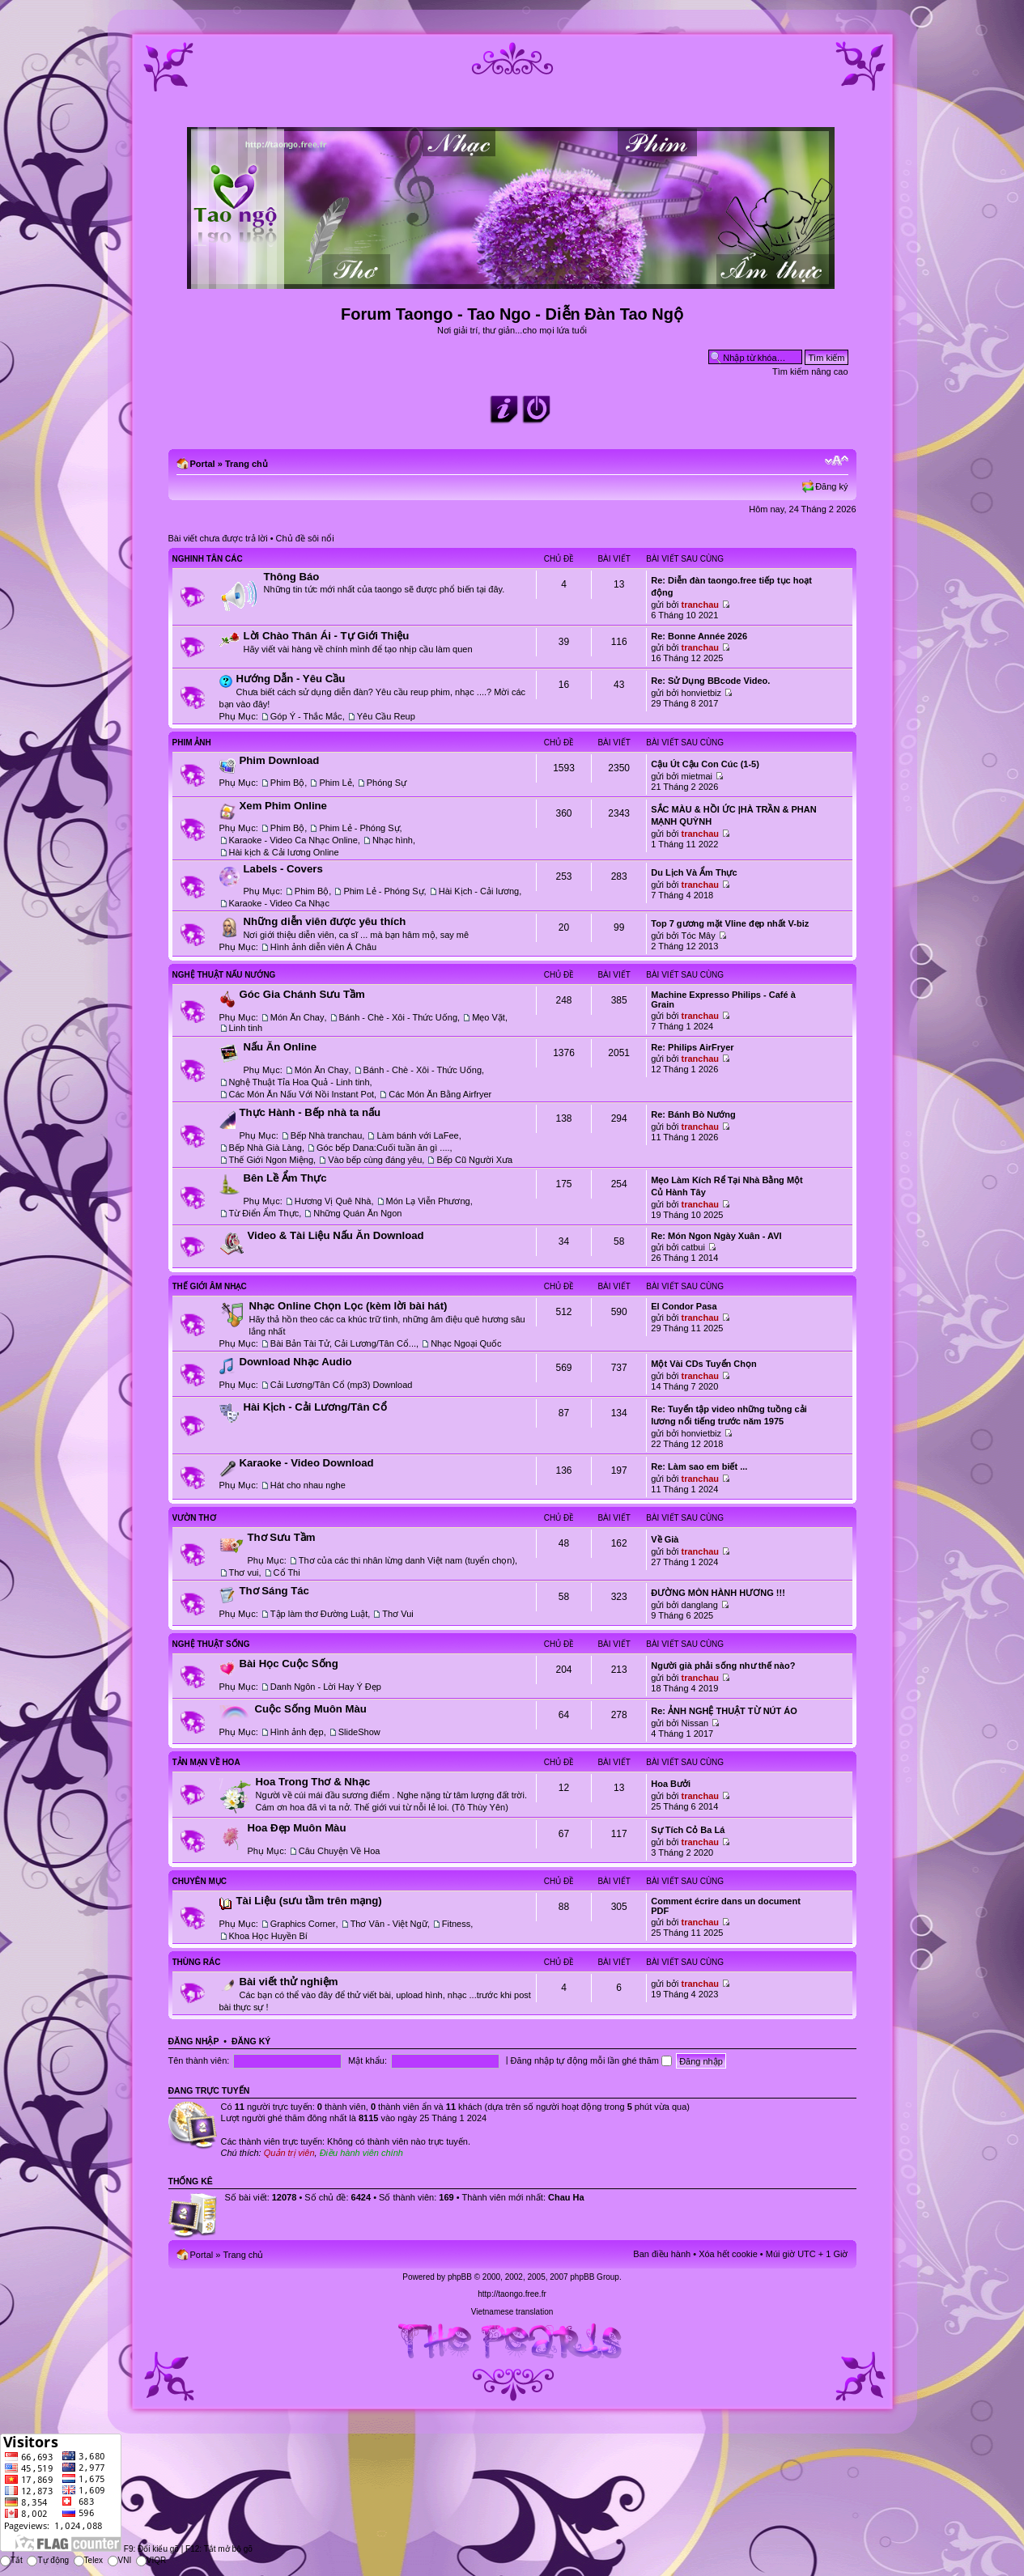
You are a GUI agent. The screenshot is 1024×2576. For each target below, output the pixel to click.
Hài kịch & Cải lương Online (284, 852)
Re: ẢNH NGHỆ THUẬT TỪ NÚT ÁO (724, 1711)
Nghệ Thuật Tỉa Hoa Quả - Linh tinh (299, 1082)
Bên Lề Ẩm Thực (285, 1178)
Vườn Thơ (194, 1517)
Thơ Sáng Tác (274, 1591)
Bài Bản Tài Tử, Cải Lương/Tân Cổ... (343, 1343)
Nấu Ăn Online (280, 1047)
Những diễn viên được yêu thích (325, 921)
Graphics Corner (303, 1924)
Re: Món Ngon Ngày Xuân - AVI (716, 1236)
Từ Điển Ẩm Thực (264, 1213)
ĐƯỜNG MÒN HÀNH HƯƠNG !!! (718, 1593)
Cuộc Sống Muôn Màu (311, 1709)
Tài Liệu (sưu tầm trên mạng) (309, 1901)
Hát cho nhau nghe (308, 1485)
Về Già (664, 1539)
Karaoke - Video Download (307, 1463)
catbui (693, 1247)
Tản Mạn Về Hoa (206, 1762)
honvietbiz (702, 693)
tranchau (700, 604)
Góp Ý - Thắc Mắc (306, 716)
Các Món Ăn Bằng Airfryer (440, 1094)
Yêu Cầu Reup (386, 716)
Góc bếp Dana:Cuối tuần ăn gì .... (383, 1147)
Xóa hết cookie (728, 2254)
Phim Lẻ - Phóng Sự (359, 828)
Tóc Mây (699, 935)
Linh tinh (246, 1028)
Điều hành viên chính (361, 2153)
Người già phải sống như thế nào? (723, 1665)
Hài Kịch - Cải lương (479, 891)
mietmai (697, 776)
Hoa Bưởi (670, 1784)
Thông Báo (292, 577)
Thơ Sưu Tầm (282, 1537)
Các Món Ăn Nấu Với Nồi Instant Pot (302, 1094)
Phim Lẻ (335, 782)
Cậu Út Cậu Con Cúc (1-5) (705, 764)
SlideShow (359, 1732)
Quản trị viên (289, 2153)
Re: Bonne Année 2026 (699, 636)
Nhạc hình (392, 840)
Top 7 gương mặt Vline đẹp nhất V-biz (730, 923)
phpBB (460, 2277)
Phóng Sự (386, 782)
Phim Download (280, 760)
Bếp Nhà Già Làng (265, 1147)
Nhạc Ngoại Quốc (466, 1343)
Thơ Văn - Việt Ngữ (389, 1924)
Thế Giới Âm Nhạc (209, 1286)
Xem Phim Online (283, 806)
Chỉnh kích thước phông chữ (836, 460)
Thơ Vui (397, 1614)
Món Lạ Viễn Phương (428, 1201)
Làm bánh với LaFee (417, 1135)
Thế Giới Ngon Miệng (271, 1160)
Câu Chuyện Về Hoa (339, 1851)
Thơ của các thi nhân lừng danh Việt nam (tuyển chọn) (407, 1560)
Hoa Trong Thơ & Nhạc (313, 1782)
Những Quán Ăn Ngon (357, 1213)
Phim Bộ (287, 782)
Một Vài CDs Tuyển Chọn (703, 1364)
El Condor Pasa (683, 1306)
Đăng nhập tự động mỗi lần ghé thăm (591, 2060)
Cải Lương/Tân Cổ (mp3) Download (341, 1385)
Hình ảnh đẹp (297, 1732)
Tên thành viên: (199, 2060)
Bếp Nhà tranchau (327, 1135)
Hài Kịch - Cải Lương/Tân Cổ (315, 1407)
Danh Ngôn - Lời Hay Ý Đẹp (325, 1686)
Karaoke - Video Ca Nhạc (279, 903)
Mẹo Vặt (488, 1017)
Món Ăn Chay (297, 1017)
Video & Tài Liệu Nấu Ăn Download (336, 1235)
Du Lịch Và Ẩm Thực (694, 872)
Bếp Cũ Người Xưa (474, 1160)
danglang (700, 1605)
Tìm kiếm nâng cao (810, 371)
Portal (202, 464)
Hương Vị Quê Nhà (333, 1201)
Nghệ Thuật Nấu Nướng (224, 974)
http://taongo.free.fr (512, 2294)
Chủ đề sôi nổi (305, 538)
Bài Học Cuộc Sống (289, 1663)
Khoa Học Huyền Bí (268, 1936)
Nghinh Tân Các (207, 558)
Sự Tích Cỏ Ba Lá (687, 1830)
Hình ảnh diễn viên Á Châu (323, 947)
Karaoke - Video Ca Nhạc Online (293, 840)
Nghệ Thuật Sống (211, 1644)
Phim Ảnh (191, 742)
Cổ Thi (287, 1572)
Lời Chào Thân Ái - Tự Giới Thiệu (327, 636)
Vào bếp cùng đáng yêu (375, 1160)
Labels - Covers (283, 869)
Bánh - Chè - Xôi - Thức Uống (398, 1017)
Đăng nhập (193, 2041)
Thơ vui (244, 1572)
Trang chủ (246, 464)
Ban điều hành (661, 2254)
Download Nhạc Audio (296, 1362)
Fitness (456, 1924)
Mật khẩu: (367, 2060)
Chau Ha (566, 2197)
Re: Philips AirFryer (692, 1047)
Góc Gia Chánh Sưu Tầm (302, 994)
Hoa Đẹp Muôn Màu (297, 1828)
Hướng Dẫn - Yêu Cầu (291, 679)
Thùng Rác (196, 1962)
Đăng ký (831, 486)
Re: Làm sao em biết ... (699, 1466)
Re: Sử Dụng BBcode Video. (710, 680)
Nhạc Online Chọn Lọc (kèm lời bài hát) (348, 1306)
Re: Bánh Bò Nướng (693, 1114)
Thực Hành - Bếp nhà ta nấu (310, 1112)
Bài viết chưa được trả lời (218, 538)
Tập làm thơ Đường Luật (319, 1614)
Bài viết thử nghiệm (289, 1981)
